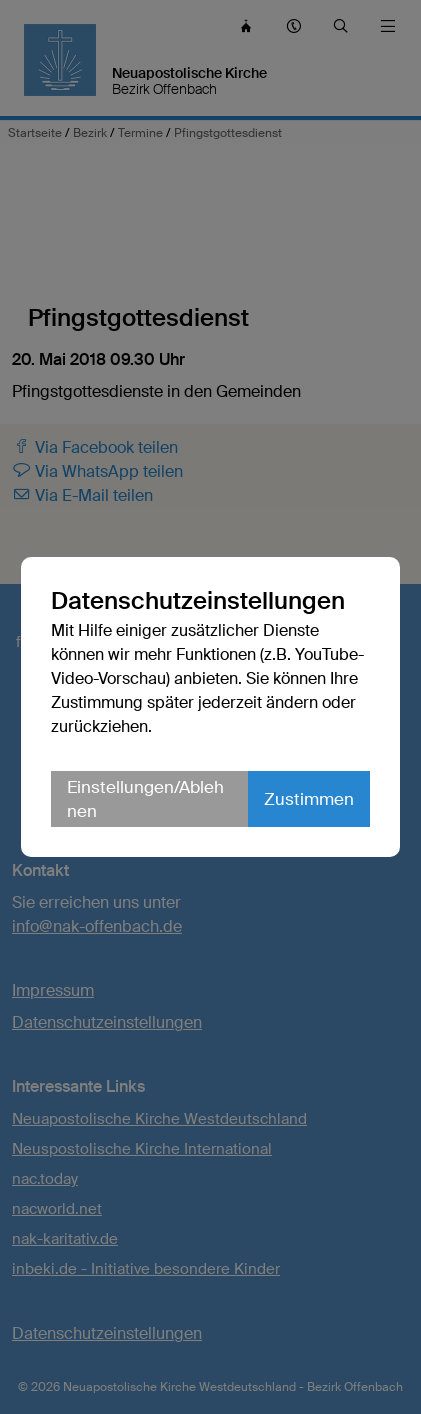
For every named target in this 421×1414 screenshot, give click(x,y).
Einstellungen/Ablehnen (145, 799)
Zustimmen (309, 799)
